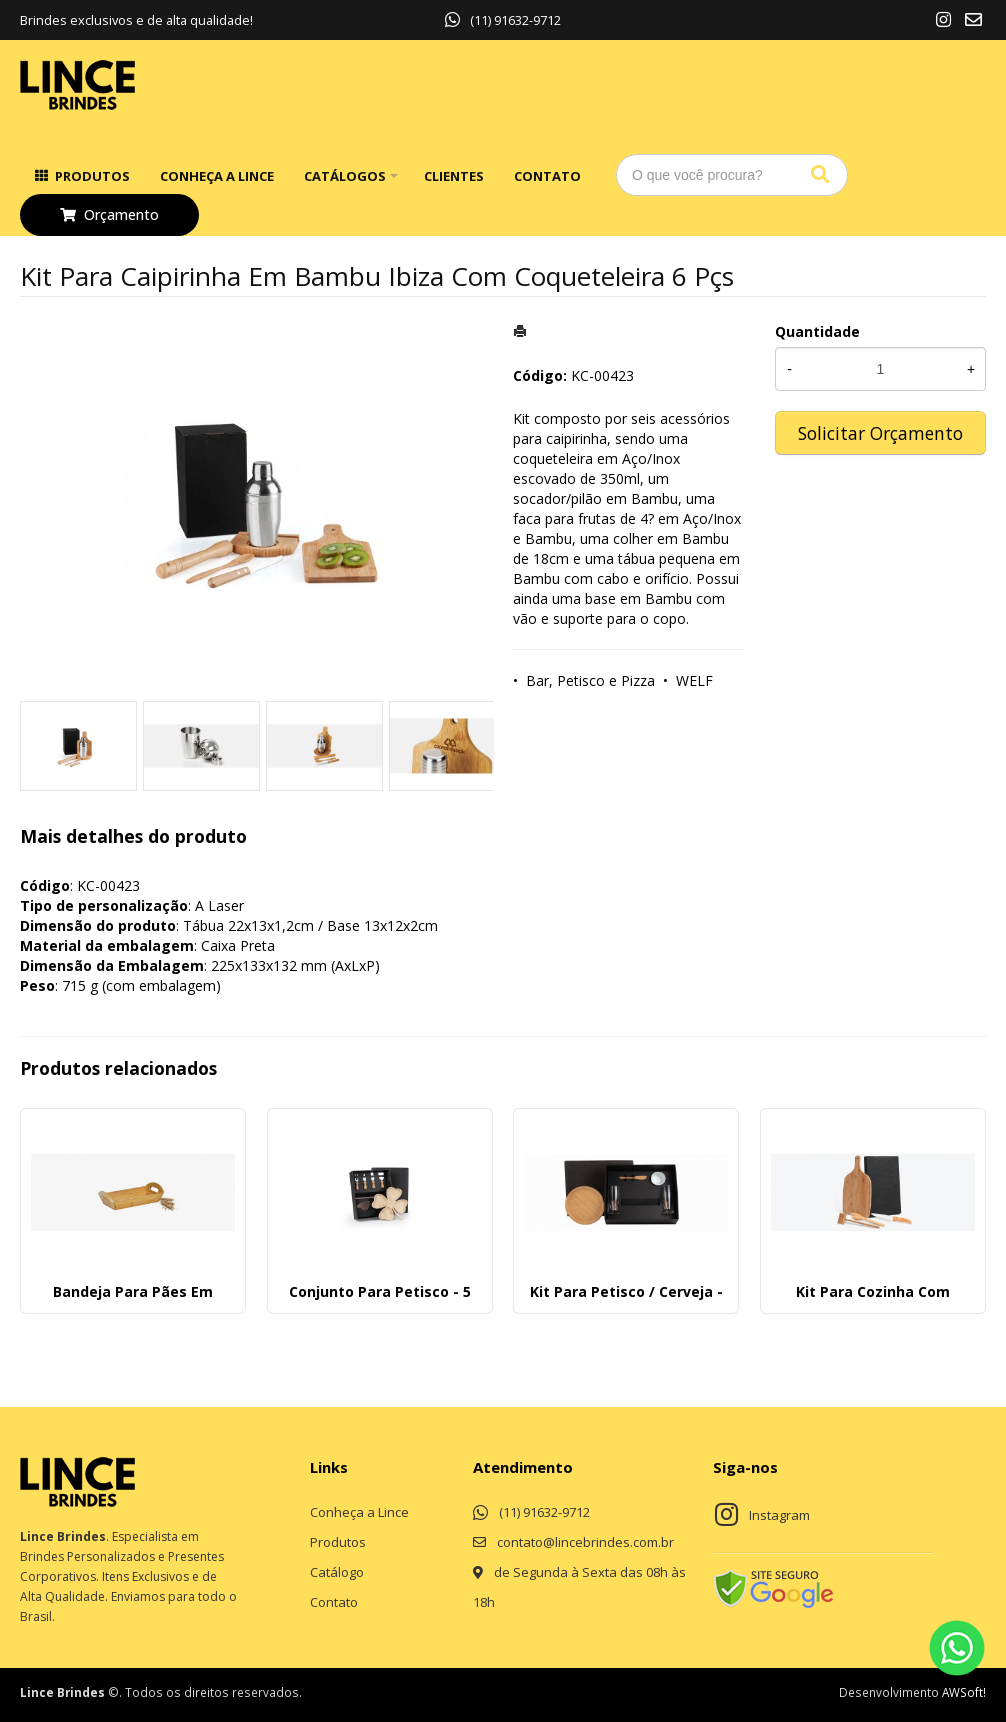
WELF (694, 680)
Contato (547, 176)
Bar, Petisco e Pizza (590, 680)
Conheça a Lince (217, 176)
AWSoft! (964, 1692)
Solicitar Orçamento (880, 433)
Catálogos (345, 176)
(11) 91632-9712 (503, 20)
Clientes (454, 176)
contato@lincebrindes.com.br (585, 1542)
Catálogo (337, 1572)
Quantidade (817, 331)
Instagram (779, 1515)
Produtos (92, 176)
